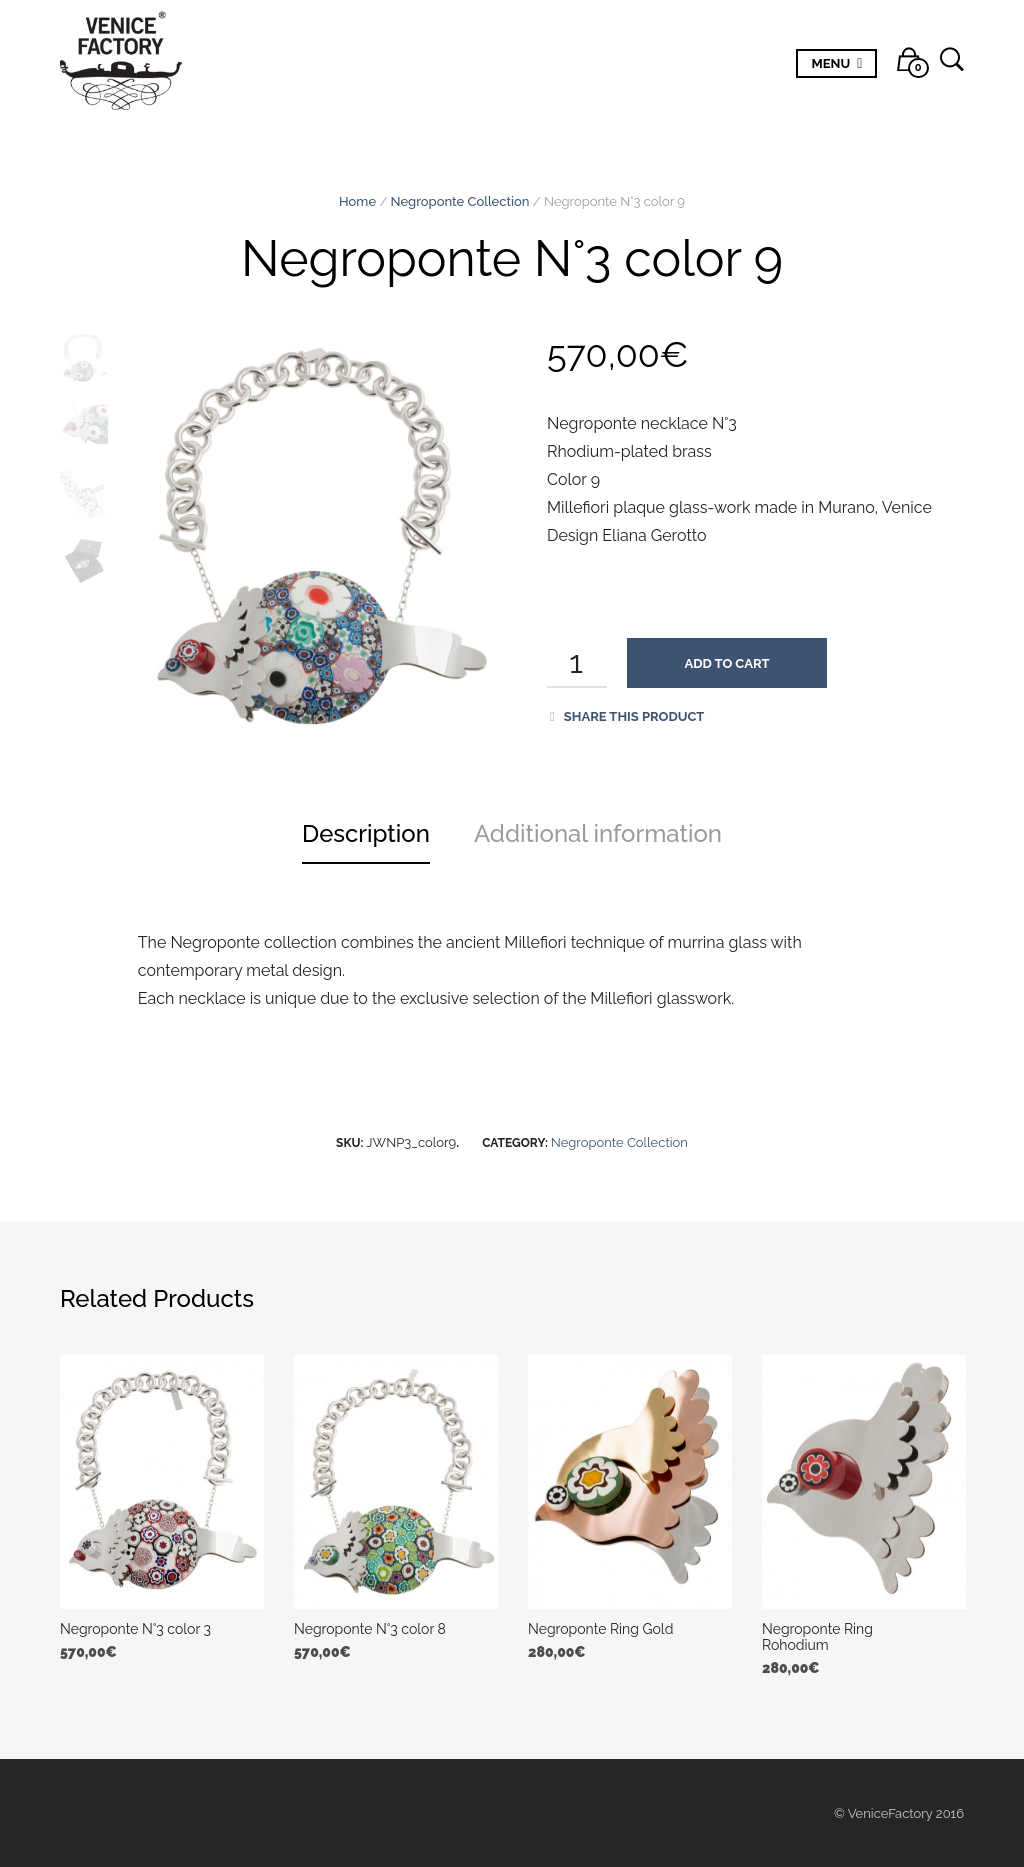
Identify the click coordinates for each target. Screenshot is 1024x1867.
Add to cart (727, 663)
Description (366, 833)
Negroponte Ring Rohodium (817, 1637)
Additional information (598, 833)
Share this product (627, 716)
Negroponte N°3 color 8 (370, 1629)
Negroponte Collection (460, 201)
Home (357, 201)
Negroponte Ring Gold (600, 1629)
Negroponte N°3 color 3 (135, 1629)
